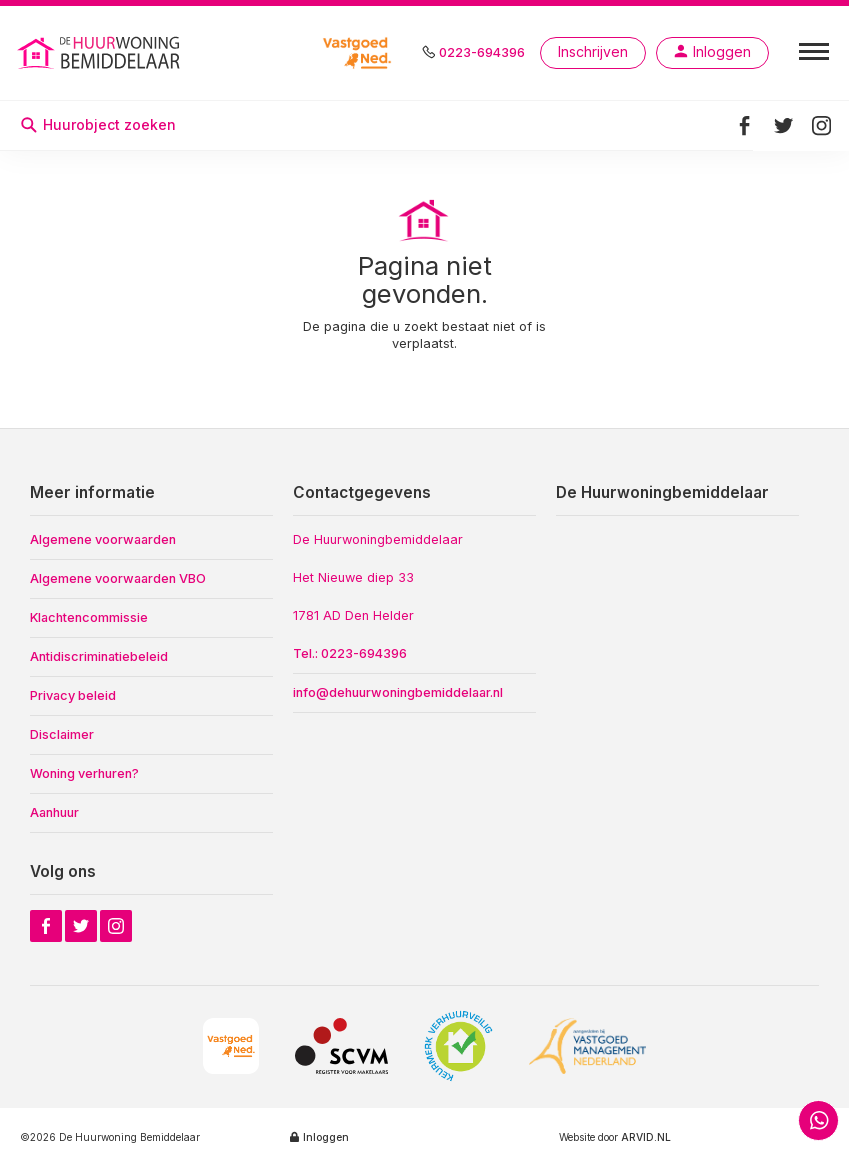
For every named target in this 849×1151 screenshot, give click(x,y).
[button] (814, 51)
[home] (153, 53)
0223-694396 (482, 52)
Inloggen (326, 1137)
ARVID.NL (646, 1137)
